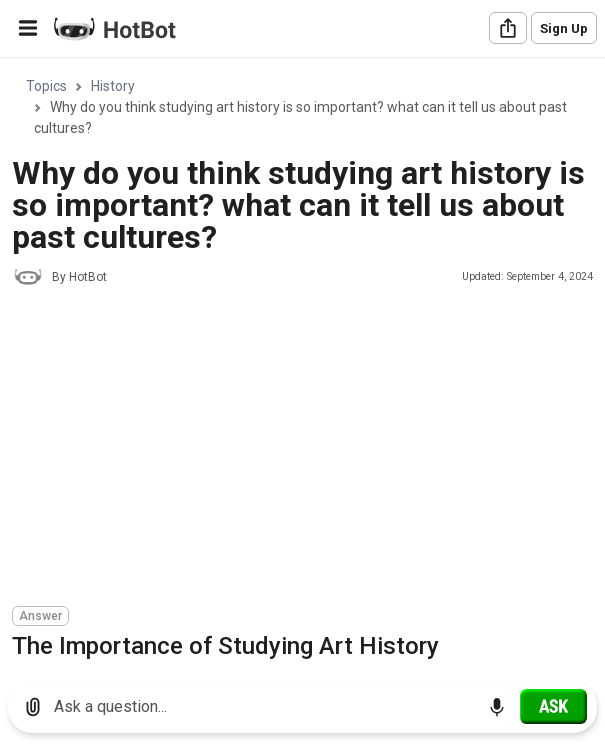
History (113, 86)
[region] (302, 362)
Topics (46, 86)
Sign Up (564, 28)
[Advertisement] (308, 449)
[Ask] (553, 706)
